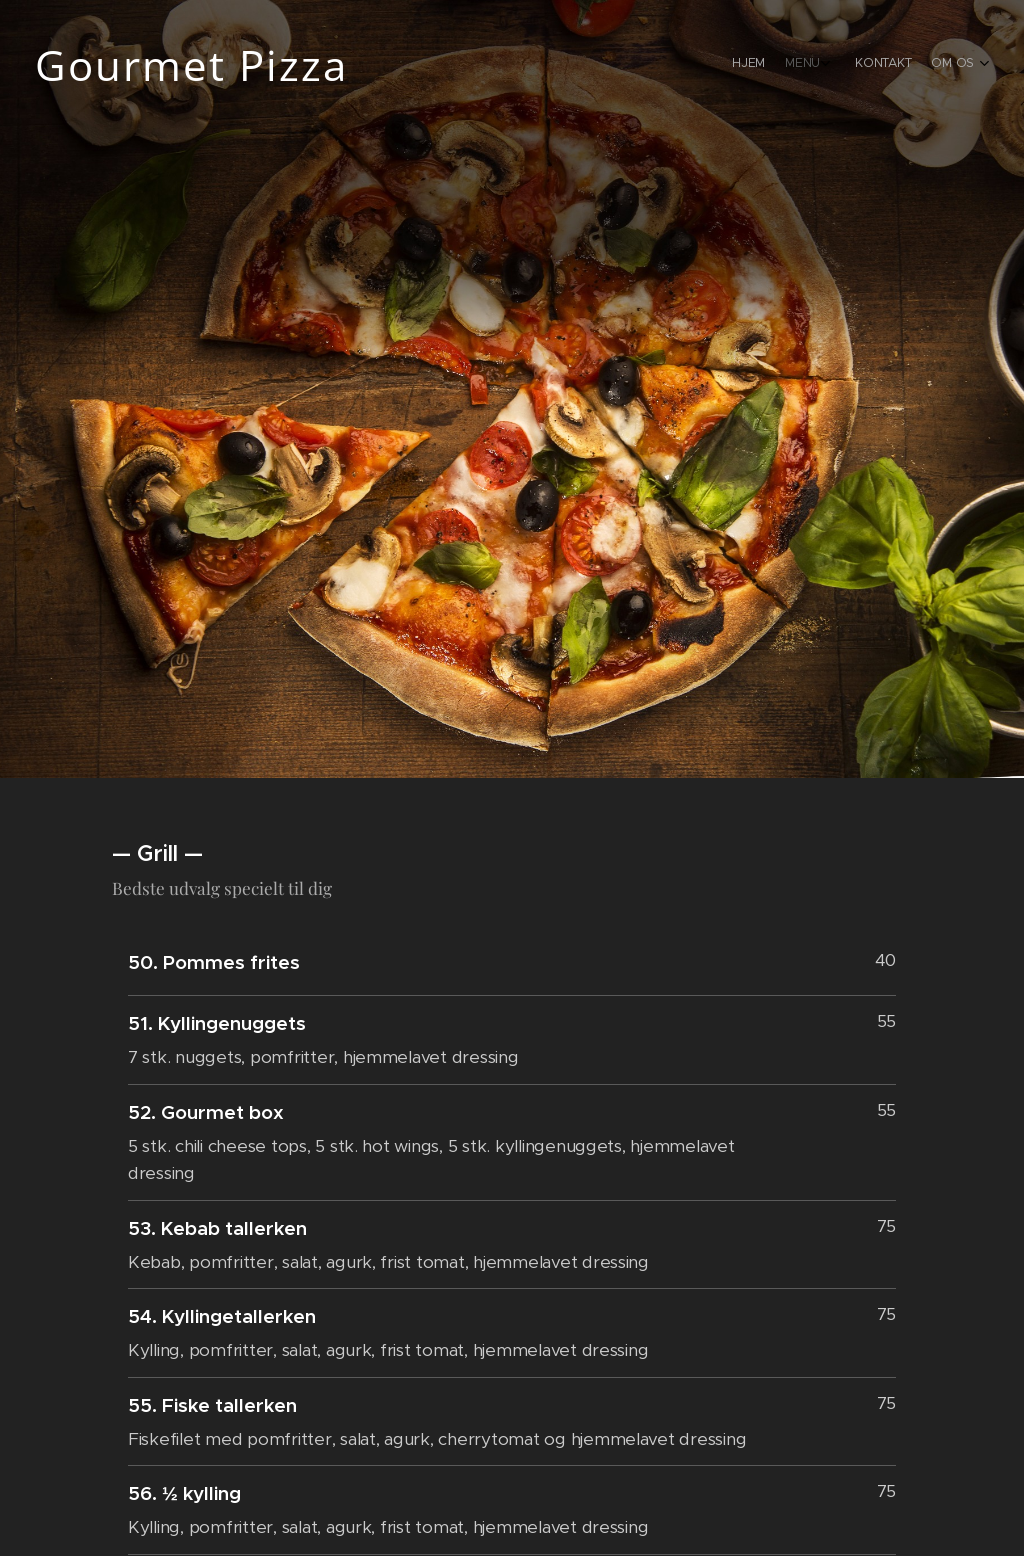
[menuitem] (901, 65)
